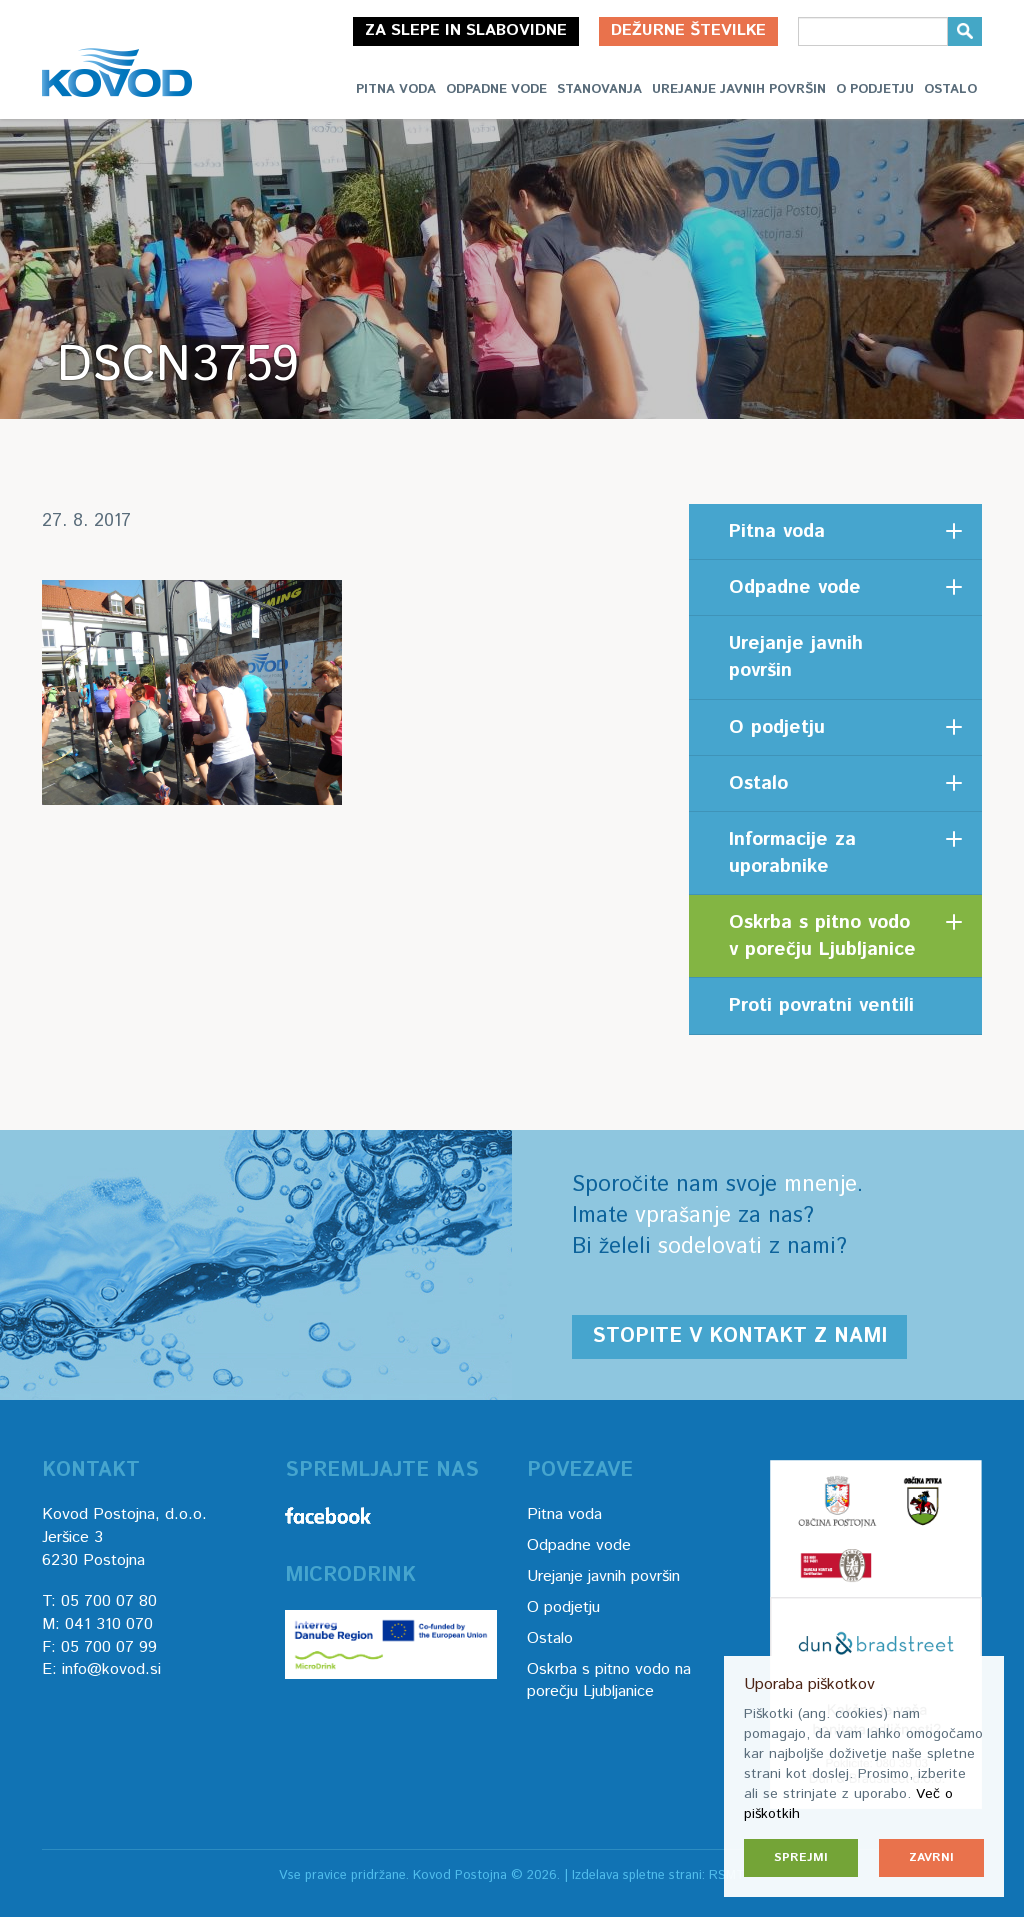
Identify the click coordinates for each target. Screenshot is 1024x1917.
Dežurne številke (688, 30)
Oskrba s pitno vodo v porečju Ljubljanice (822, 936)
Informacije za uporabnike (792, 853)
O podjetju (875, 89)
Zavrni (931, 1857)
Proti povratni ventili (821, 1005)
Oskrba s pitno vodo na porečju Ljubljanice (609, 1681)
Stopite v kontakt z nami (739, 1336)
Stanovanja (599, 89)
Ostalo (950, 89)
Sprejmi (801, 1857)
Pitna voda (396, 89)
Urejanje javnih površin (739, 89)
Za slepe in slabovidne (466, 30)
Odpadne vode (496, 89)
